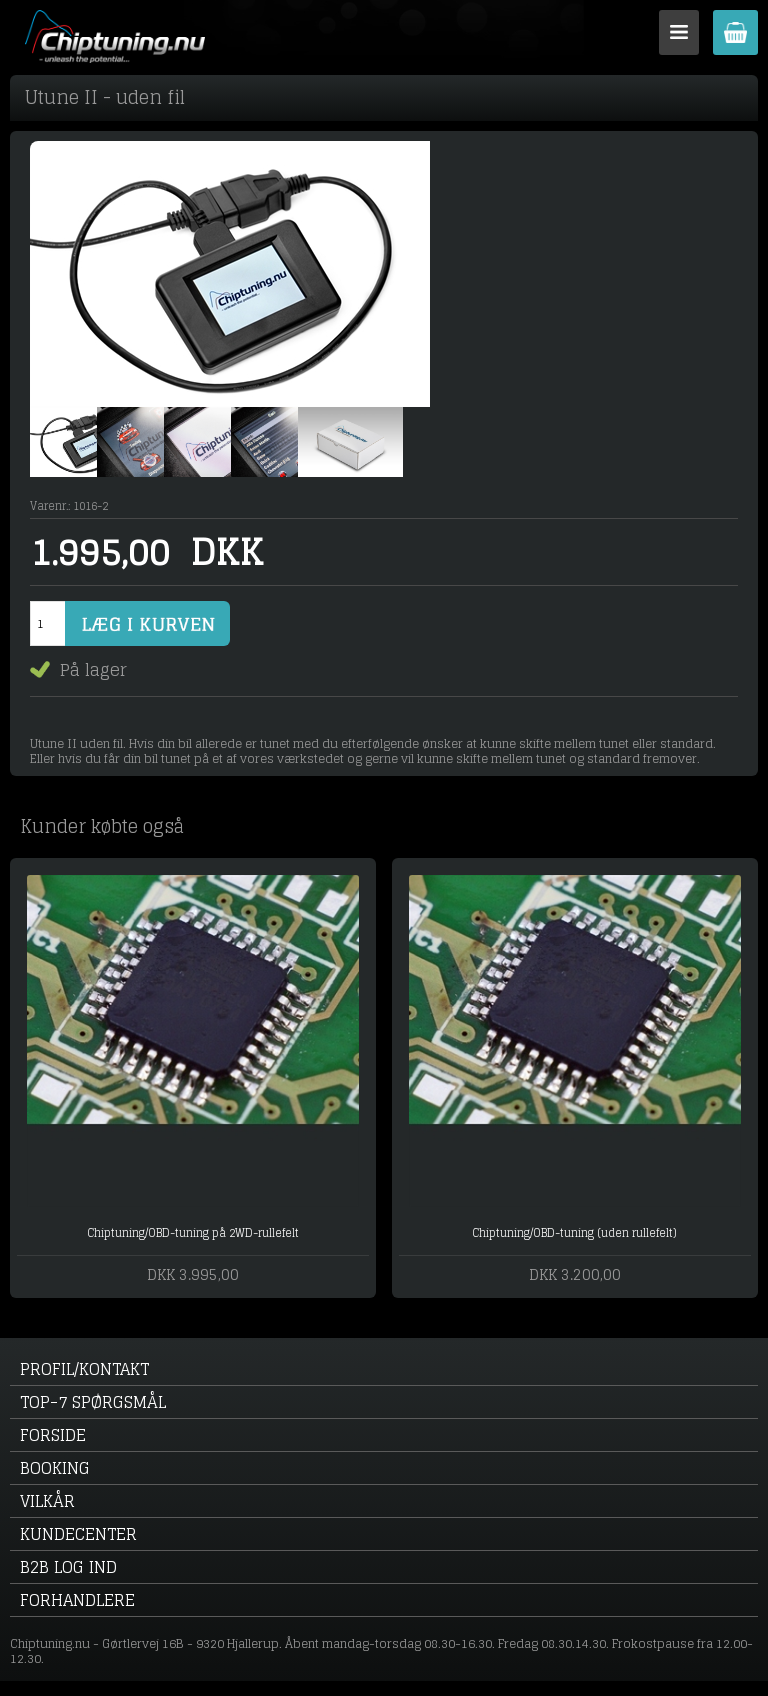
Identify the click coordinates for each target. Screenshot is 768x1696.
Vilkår (47, 1501)
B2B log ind (68, 1567)
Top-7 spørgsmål (93, 1402)
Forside (53, 1435)
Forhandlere (77, 1600)
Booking (55, 1468)
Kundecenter (78, 1534)
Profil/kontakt (84, 1369)
